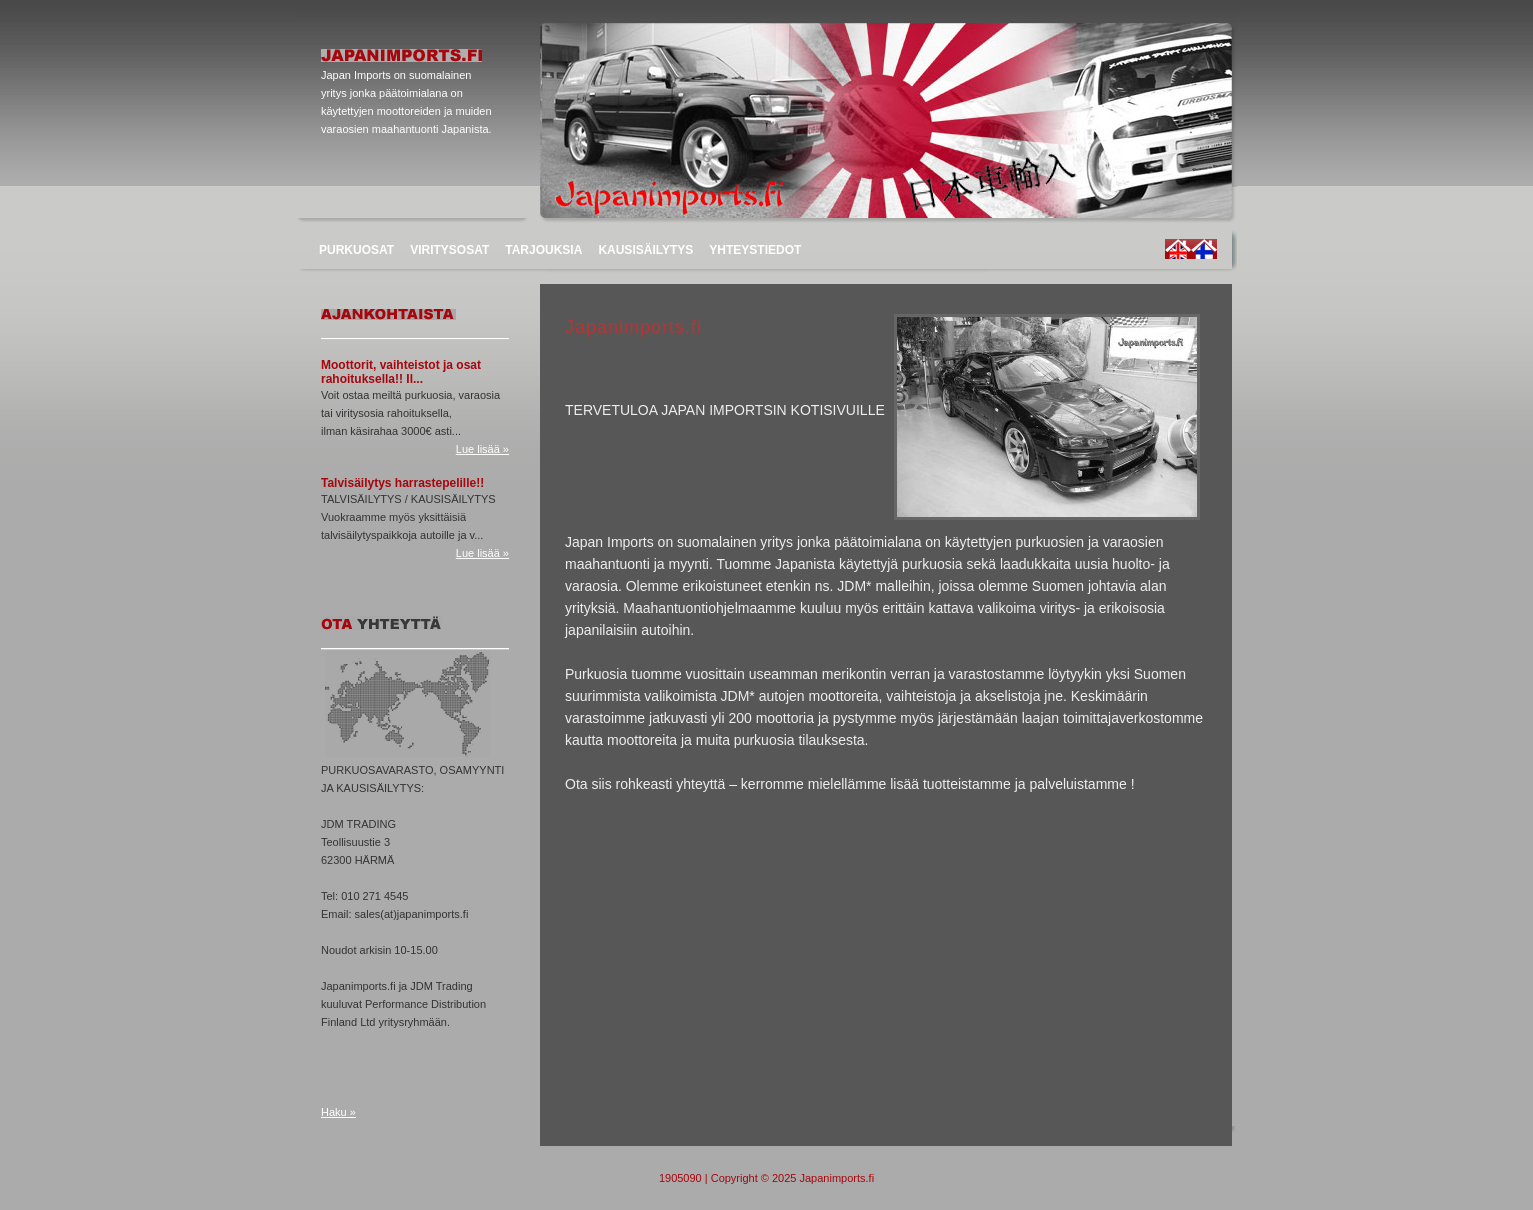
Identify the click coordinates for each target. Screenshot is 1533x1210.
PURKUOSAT (356, 250)
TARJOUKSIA (543, 250)
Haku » (338, 1112)
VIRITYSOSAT (449, 250)
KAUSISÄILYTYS (645, 250)
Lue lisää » (482, 449)
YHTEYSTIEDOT (755, 250)
